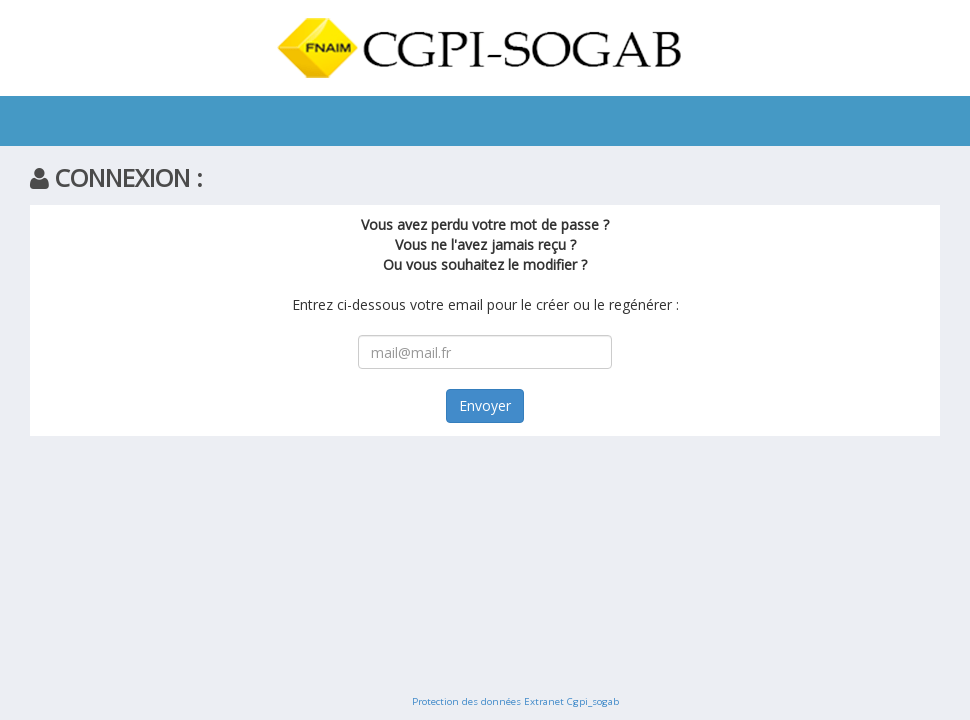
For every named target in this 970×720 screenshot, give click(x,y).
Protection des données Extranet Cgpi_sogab (515, 701)
